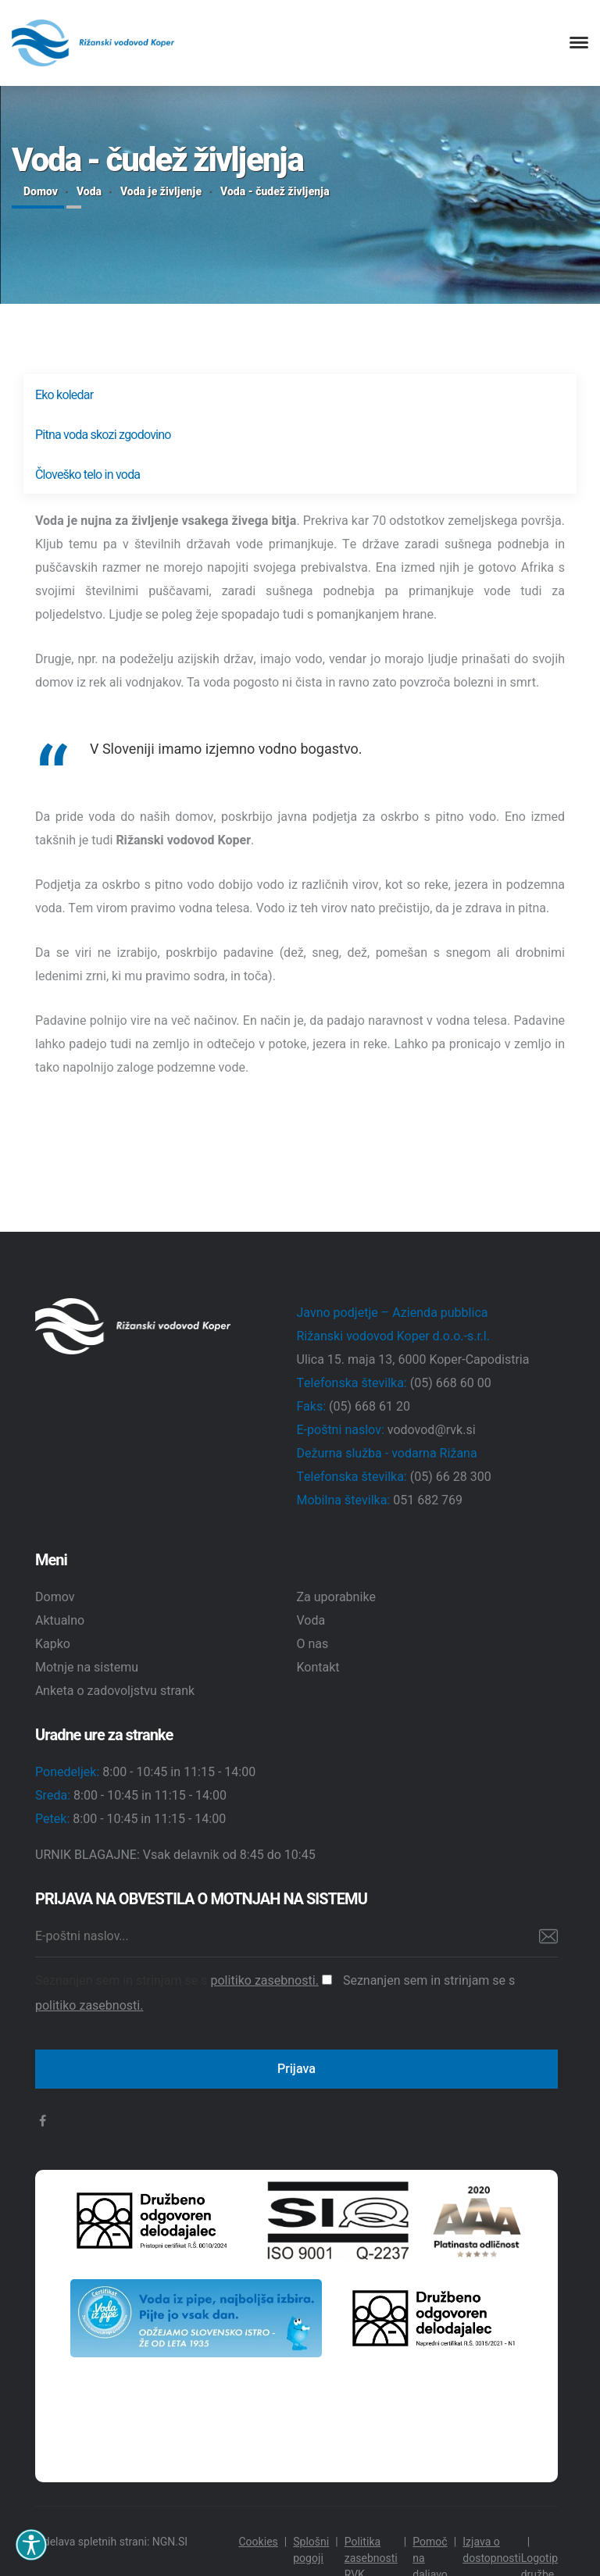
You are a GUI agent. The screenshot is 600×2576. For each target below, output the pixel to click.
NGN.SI (170, 2542)
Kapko (52, 1644)
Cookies (257, 2542)
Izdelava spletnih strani (91, 2542)
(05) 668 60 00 (450, 1383)
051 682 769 (427, 1500)
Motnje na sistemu (86, 1667)
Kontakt (318, 1667)
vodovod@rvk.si (432, 1430)
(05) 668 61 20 (369, 1406)
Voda (89, 192)
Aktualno (59, 1620)
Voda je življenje (161, 192)
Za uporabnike (337, 1597)
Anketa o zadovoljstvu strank (115, 1691)
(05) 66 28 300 (450, 1477)
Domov (40, 192)
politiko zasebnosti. (264, 1980)
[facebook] (42, 2121)
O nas (313, 1644)
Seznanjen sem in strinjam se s (183, 1980)
